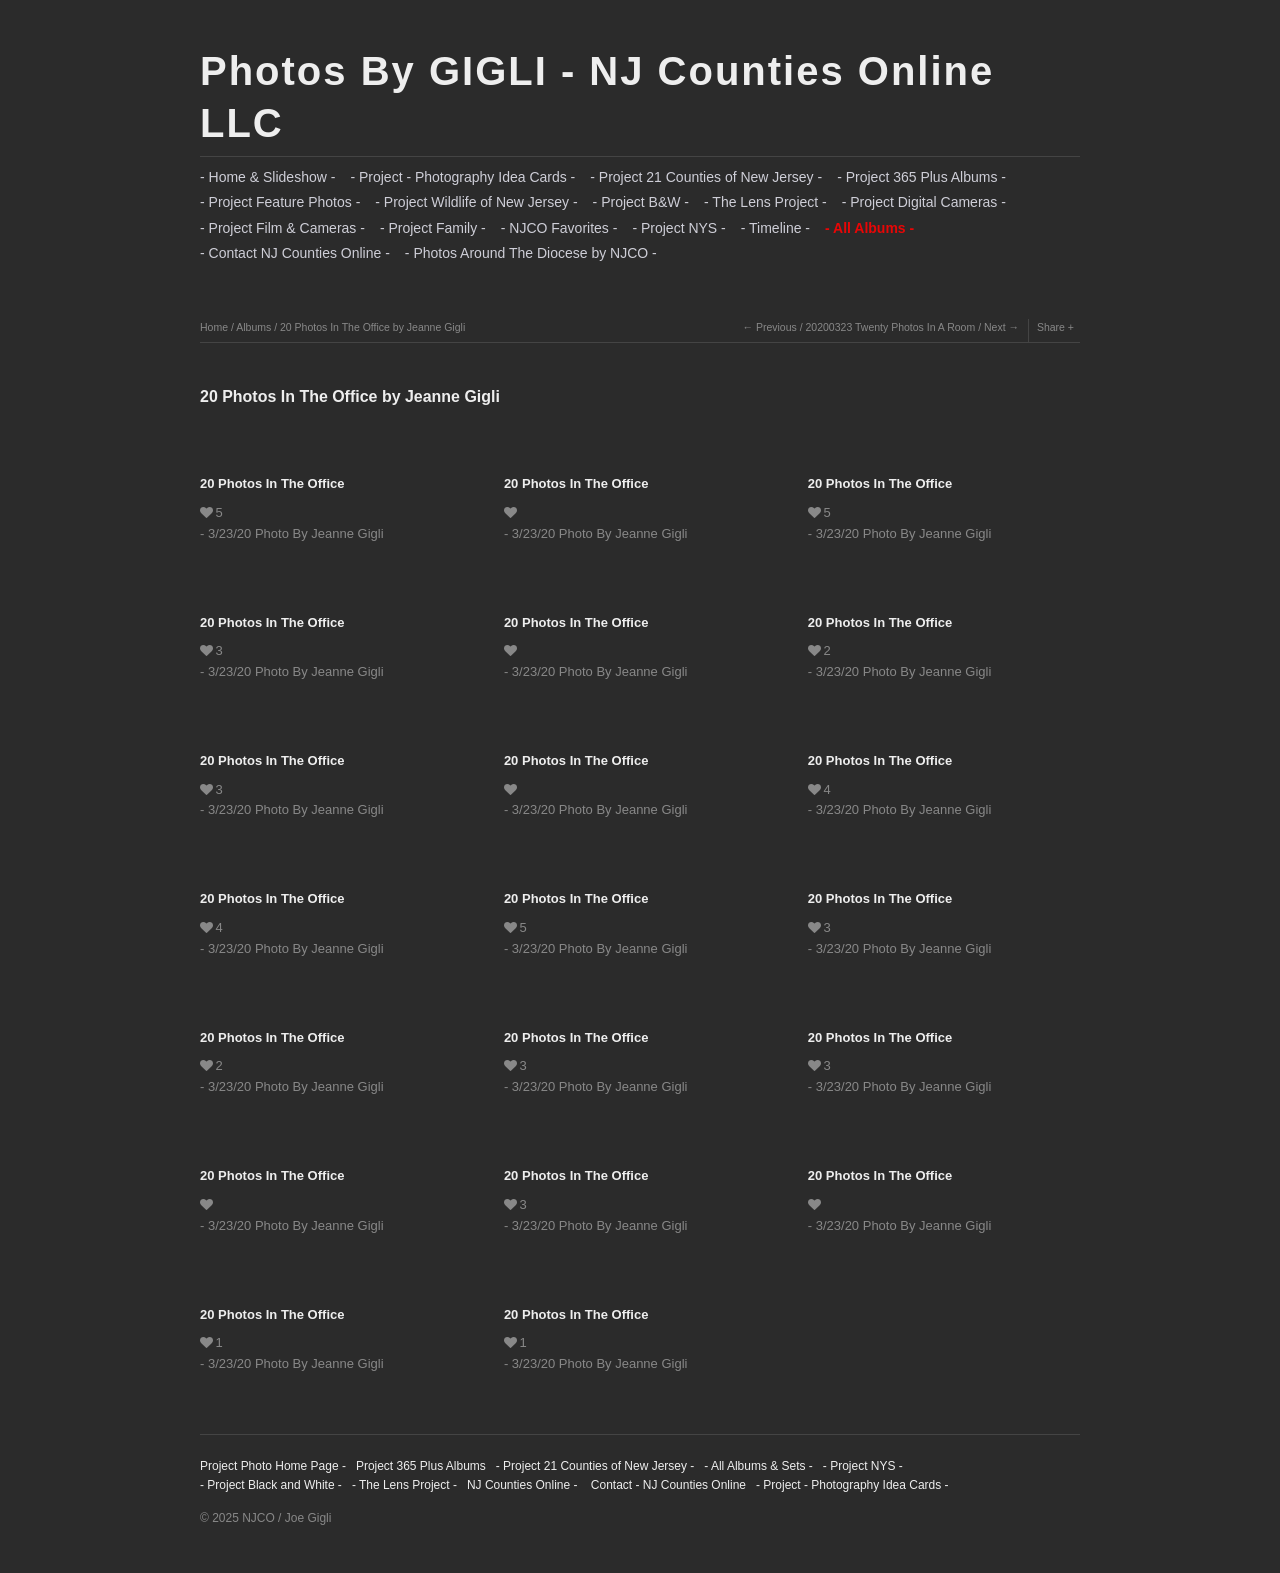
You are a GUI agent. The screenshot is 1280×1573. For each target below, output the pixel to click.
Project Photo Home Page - (273, 1466)
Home (214, 327)
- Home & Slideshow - (267, 177)
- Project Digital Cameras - (924, 202)
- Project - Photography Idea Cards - (462, 177)
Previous (776, 327)
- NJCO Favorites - (559, 228)
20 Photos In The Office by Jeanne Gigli (372, 327)
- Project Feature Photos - (280, 202)
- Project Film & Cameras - (282, 228)
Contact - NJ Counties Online (666, 1485)
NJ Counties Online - (522, 1485)
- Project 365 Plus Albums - (921, 177)
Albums (253, 327)
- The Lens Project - (765, 202)
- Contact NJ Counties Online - (295, 253)
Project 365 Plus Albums (421, 1466)
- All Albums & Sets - (758, 1466)
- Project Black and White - (271, 1485)
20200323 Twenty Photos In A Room (891, 327)
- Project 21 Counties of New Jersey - (706, 177)
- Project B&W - (641, 202)
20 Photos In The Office (272, 483)
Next (995, 327)
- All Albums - (869, 228)
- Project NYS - (678, 228)
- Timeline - (775, 228)
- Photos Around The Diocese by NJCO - (531, 253)
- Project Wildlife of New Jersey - (476, 202)
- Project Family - (433, 228)
